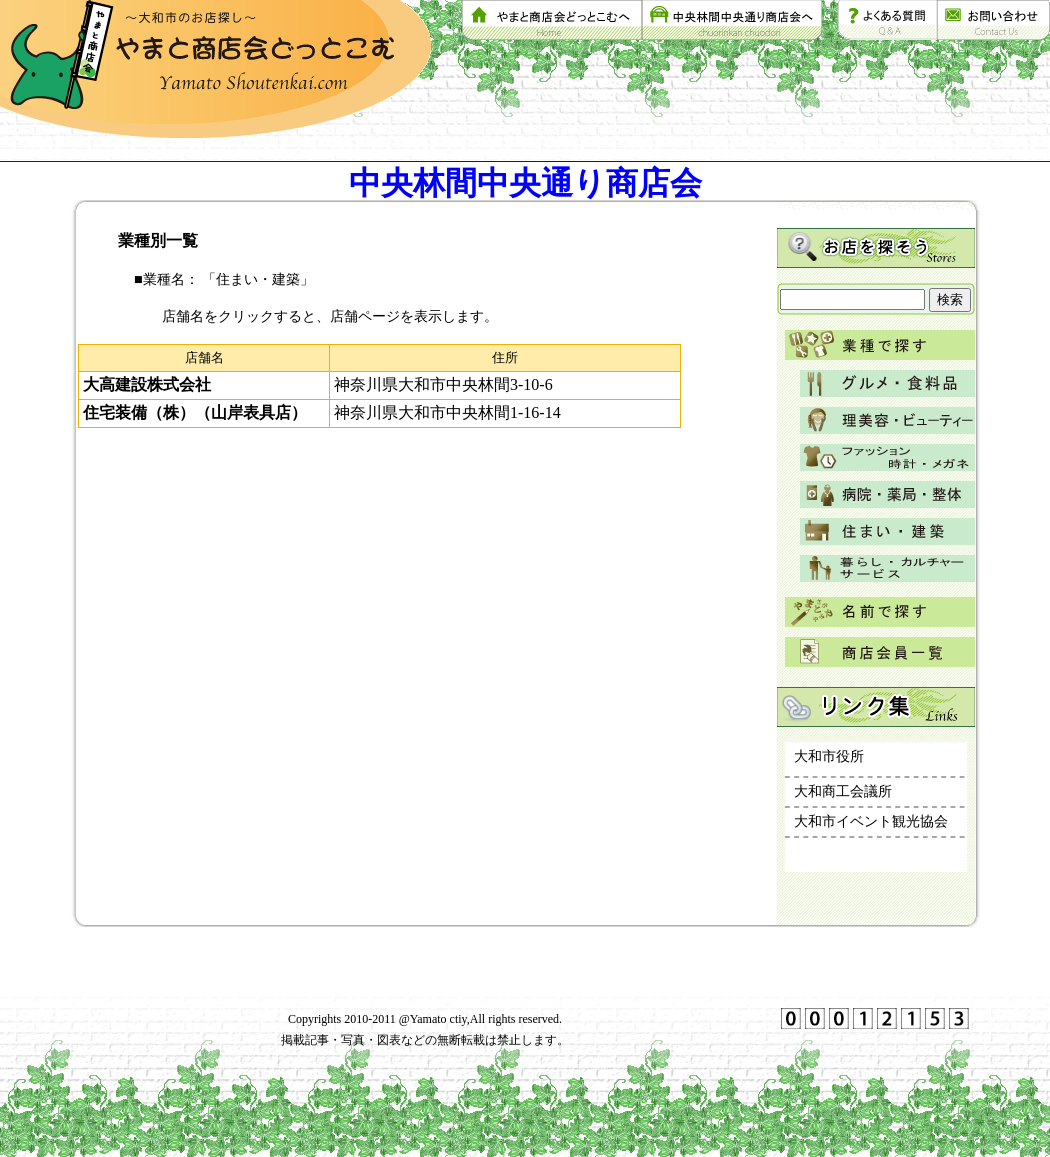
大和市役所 (829, 756)
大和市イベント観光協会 (871, 821)
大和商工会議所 (843, 791)
